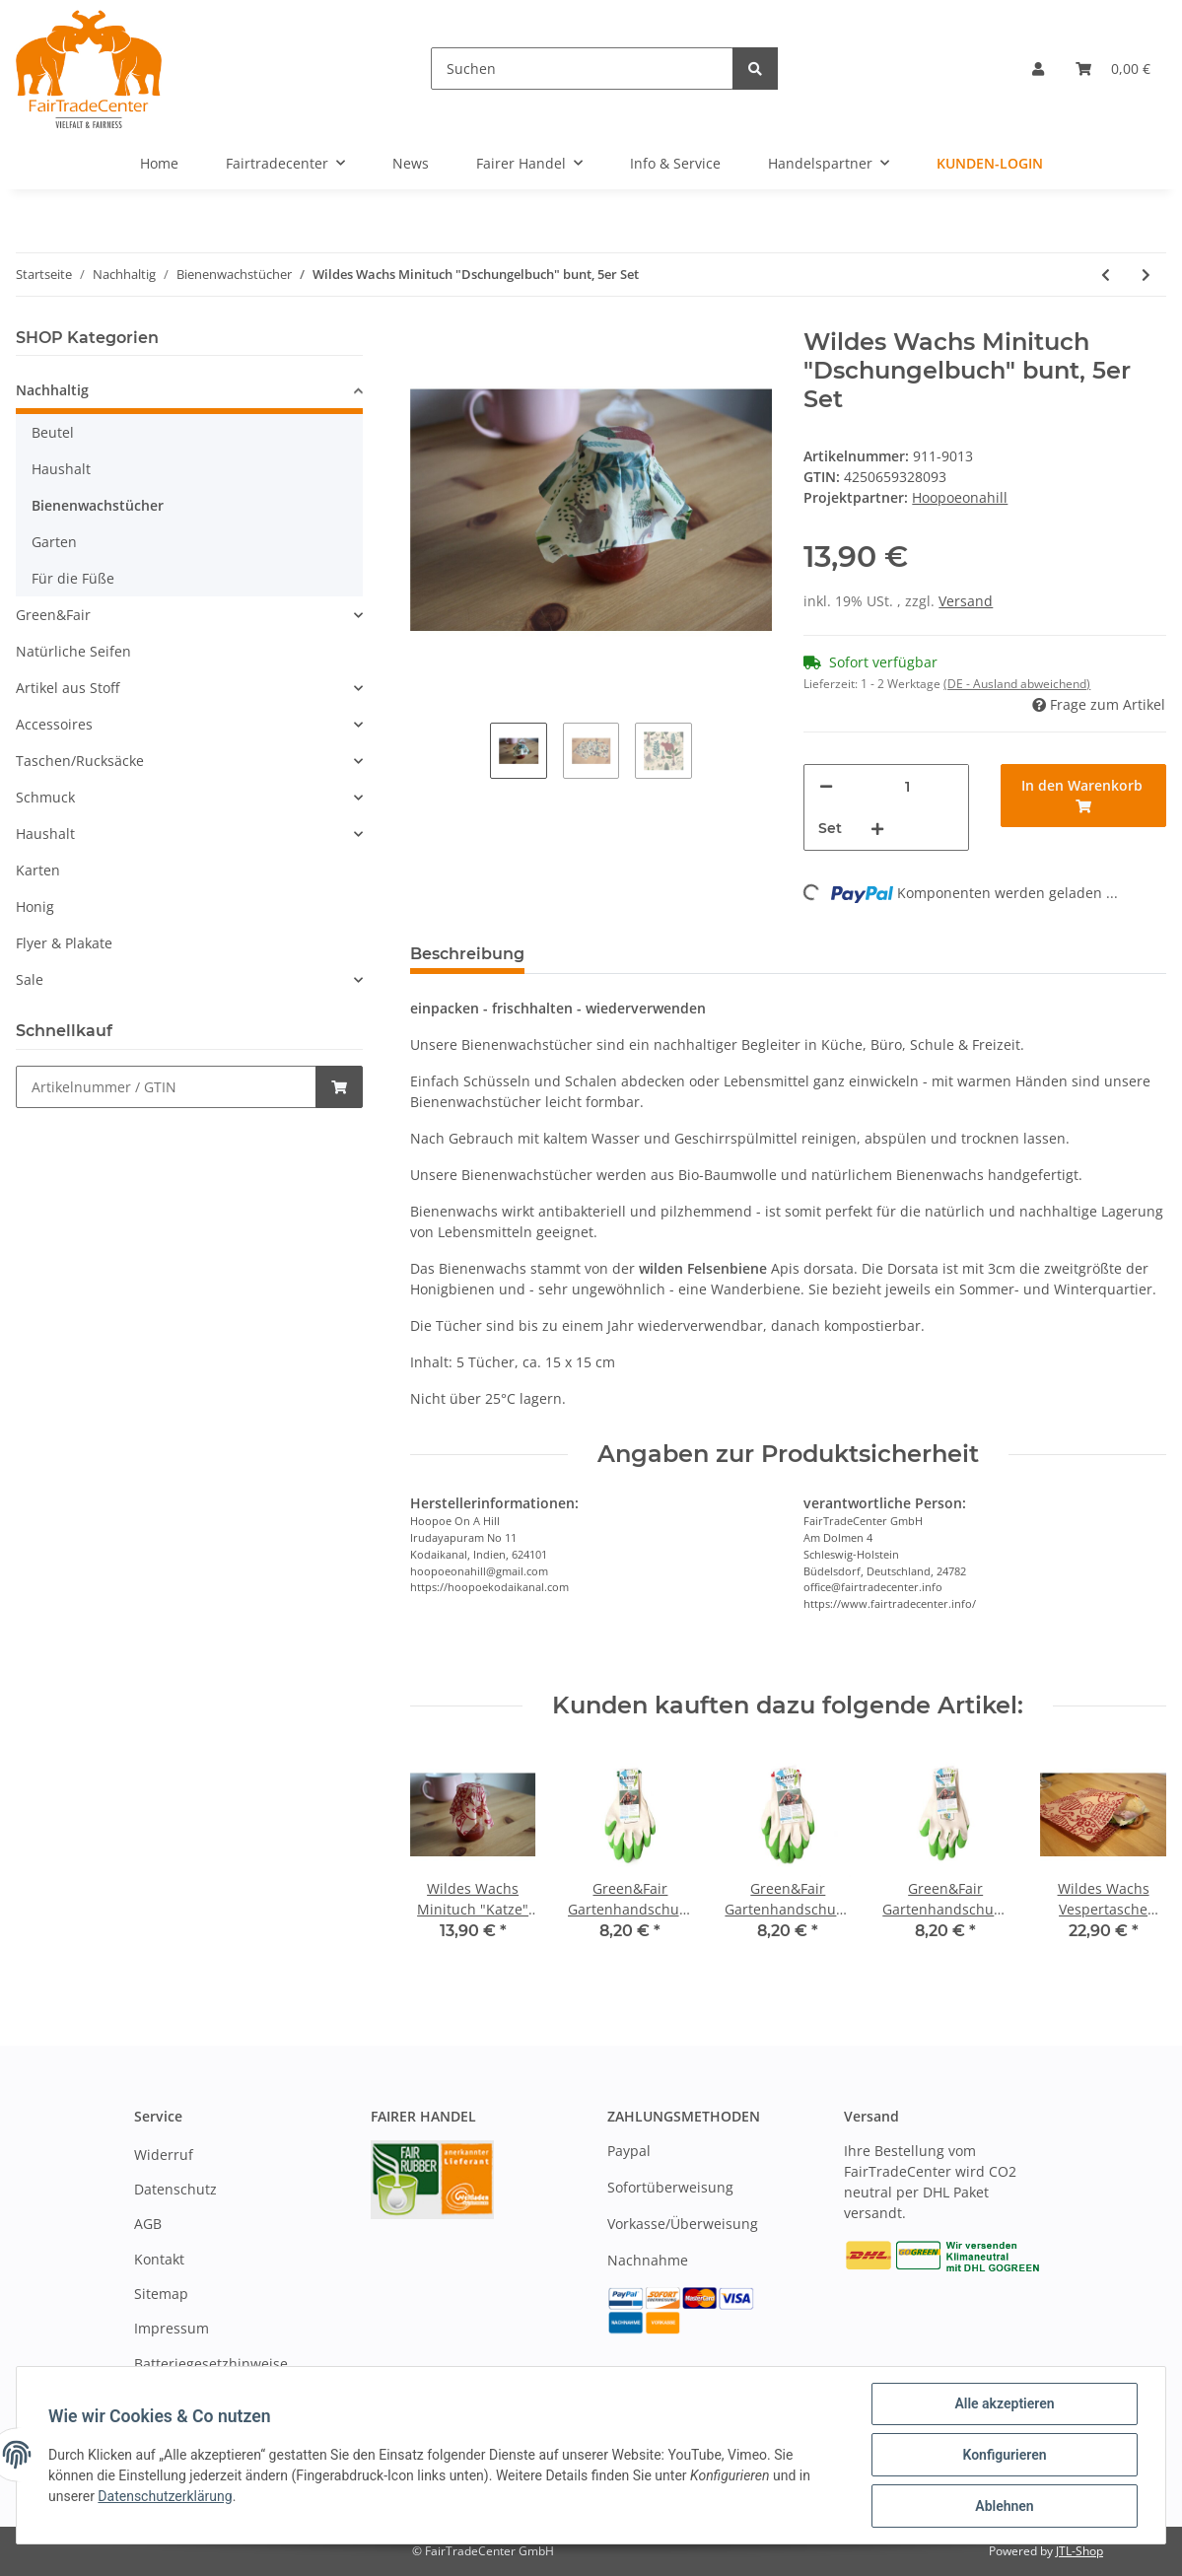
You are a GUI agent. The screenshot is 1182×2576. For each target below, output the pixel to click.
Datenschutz (175, 2189)
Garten (54, 541)
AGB (148, 2223)
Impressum (171, 2328)
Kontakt (159, 2259)
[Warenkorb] (1113, 69)
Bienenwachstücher (98, 505)
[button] (1038, 69)
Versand (966, 601)
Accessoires (54, 724)
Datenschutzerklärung (165, 2496)
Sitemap (161, 2293)
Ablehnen (1004, 2506)
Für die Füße (73, 578)
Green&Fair (53, 614)
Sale (29, 979)
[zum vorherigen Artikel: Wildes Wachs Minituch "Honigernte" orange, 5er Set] (1105, 274)
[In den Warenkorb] (1083, 795)
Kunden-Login (990, 163)
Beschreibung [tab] (467, 953)
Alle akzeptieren (1004, 2403)
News (410, 163)
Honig (35, 906)
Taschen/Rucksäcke (80, 760)
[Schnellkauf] (166, 1087)
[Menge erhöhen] (877, 828)
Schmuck (45, 797)
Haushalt (61, 468)
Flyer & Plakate (64, 943)
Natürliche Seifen (73, 651)
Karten (38, 870)
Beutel (53, 432)
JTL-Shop (1079, 2550)
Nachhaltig (52, 390)
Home (159, 163)
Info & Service (675, 163)
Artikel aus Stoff (67, 687)
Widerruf (163, 2154)
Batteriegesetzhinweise (211, 2363)
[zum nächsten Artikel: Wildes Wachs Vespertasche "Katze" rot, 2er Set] (1146, 274)
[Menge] (907, 786)
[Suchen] (582, 68)
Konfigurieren (1004, 2455)
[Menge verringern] (826, 786)
